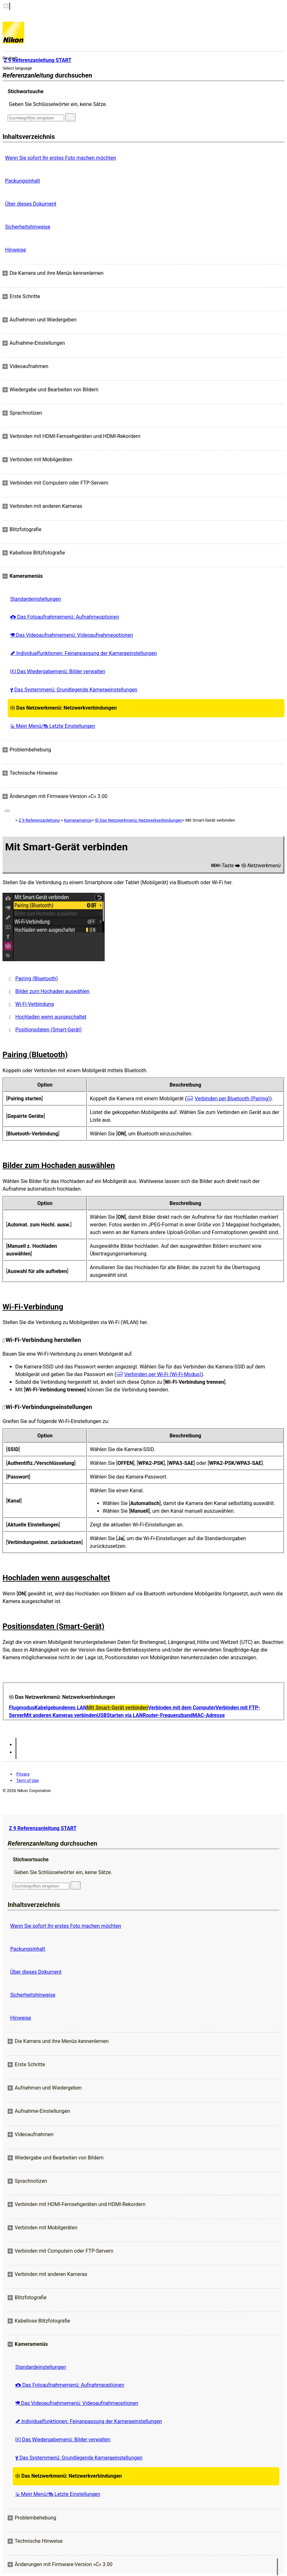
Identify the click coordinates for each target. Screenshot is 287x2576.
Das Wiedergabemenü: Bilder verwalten (57, 671)
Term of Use (27, 1780)
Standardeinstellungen (35, 599)
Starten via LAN (125, 1715)
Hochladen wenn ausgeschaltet (50, 1017)
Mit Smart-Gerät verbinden (117, 1708)
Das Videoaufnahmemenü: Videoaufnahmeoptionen (71, 635)
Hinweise (15, 250)
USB (102, 1715)
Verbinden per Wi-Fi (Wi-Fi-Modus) (163, 1374)
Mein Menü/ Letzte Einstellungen (52, 726)
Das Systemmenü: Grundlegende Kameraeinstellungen (73, 690)
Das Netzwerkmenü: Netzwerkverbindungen (63, 708)
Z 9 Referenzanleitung (39, 820)
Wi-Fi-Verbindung (34, 1004)
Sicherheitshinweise (27, 227)
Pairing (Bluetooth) (36, 978)
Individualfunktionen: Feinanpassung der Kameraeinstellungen (83, 653)
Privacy (23, 1774)
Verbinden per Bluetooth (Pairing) (232, 1099)
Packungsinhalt (22, 181)
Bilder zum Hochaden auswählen (52, 991)
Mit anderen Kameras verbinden (60, 1715)
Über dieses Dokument (30, 204)
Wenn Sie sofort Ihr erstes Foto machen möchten (60, 158)
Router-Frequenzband (168, 1715)
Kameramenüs (78, 820)
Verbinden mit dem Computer (182, 1708)
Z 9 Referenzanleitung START (43, 1828)
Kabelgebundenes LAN (60, 1708)
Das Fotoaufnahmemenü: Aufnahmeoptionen (64, 617)
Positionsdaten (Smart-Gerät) (48, 1030)
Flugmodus (21, 1708)
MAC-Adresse (209, 1715)
